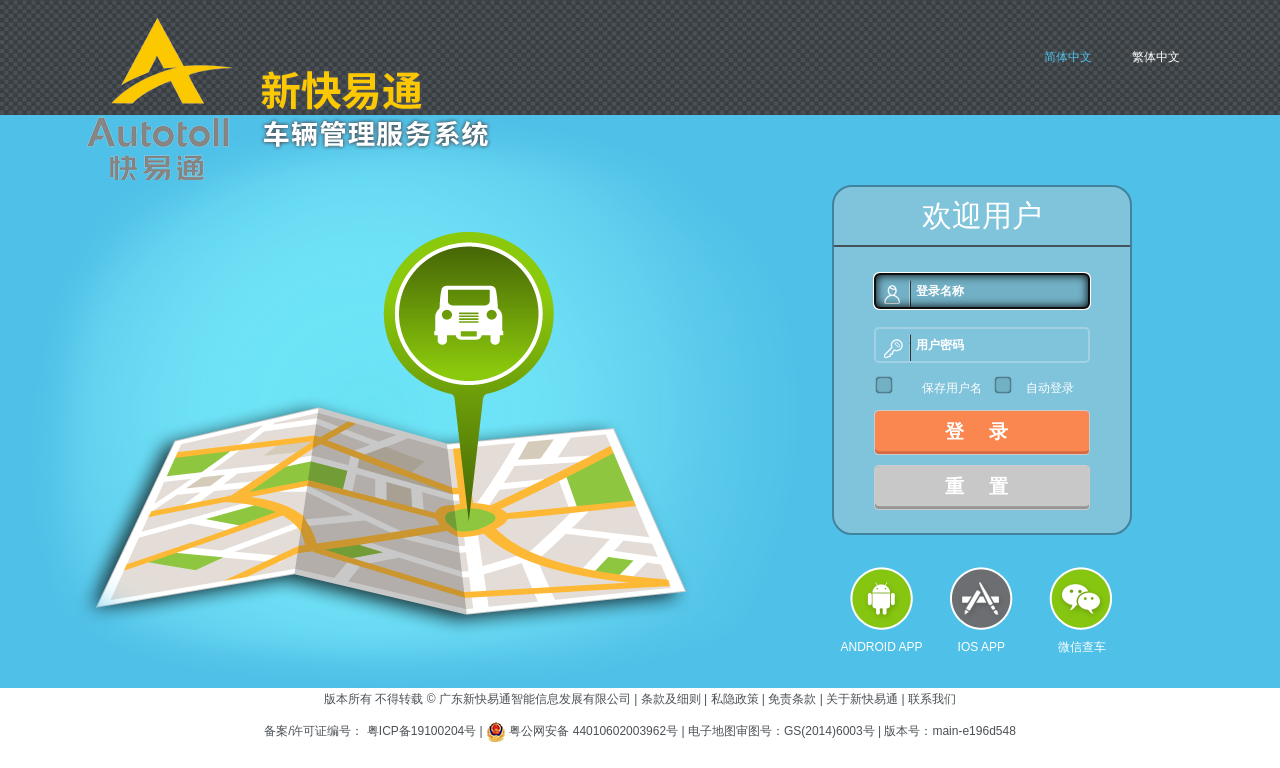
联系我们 (932, 699)
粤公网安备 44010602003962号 (595, 731)
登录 (989, 431)
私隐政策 (735, 699)
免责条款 (792, 699)
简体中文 (1068, 57)
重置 (989, 486)
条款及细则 (671, 699)
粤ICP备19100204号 (421, 731)
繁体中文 (1156, 57)
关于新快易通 (862, 699)
